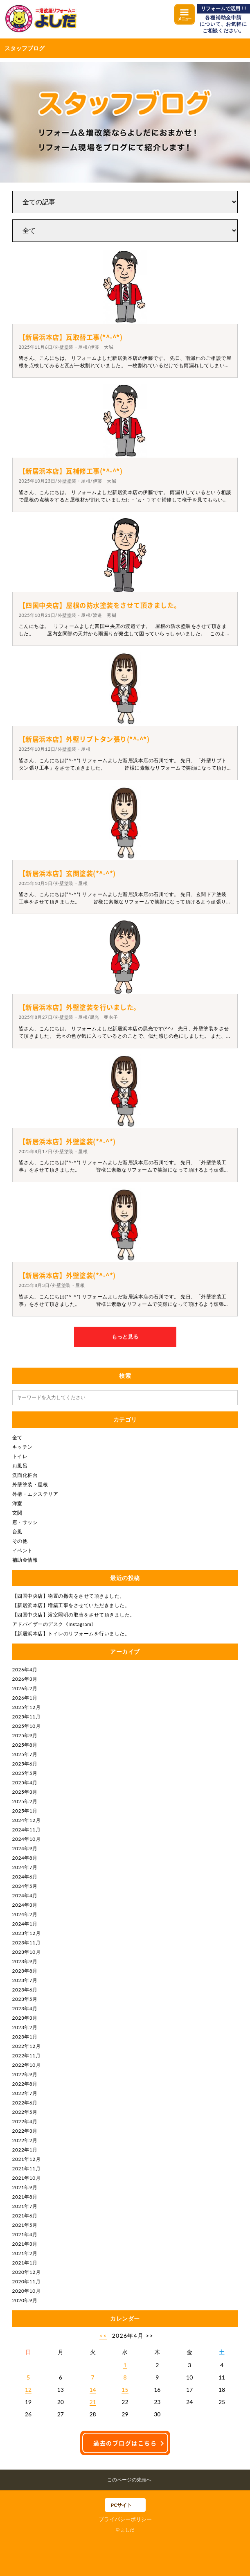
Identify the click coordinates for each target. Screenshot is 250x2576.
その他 (20, 1541)
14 (93, 2389)
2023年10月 (26, 1952)
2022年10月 (26, 2065)
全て (17, 1437)
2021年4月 (25, 2234)
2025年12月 (26, 1707)
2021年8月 (25, 2197)
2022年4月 (25, 2121)
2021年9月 (25, 2187)
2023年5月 (25, 1999)
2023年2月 (25, 2027)
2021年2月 (25, 2253)
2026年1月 (25, 1698)
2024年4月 (25, 1895)
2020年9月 (25, 2300)
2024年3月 (25, 1905)
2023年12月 (26, 1933)
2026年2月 (25, 1688)
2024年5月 (25, 1886)
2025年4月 (25, 1782)
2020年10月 (26, 2291)
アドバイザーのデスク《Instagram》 (54, 1624)
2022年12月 (26, 2046)
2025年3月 (25, 1792)
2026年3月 (25, 1679)
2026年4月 (25, 1669)
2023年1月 (25, 2037)
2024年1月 (25, 1924)
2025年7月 (25, 1754)
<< (103, 2335)
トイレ (20, 1456)
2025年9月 (25, 1735)
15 (125, 2389)
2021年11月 (26, 2168)
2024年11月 (26, 1829)
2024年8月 (25, 1858)
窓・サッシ (25, 1522)
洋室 (17, 1503)
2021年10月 (26, 2178)
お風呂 (20, 1466)
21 (93, 2401)
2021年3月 (25, 2244)
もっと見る (125, 1336)
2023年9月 (25, 1961)
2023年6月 (25, 1990)
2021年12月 (26, 2159)
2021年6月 (25, 2216)
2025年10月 (26, 1726)
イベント (22, 1550)
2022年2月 (25, 2140)
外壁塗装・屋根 (30, 1484)
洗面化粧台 (25, 1475)
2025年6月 (25, 1764)
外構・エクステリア (35, 1494)
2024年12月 (26, 1820)
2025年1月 (25, 1811)
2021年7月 (25, 2206)
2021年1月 (25, 2263)
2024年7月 (25, 1867)
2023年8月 (25, 1971)
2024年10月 (26, 1839)
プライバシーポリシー (125, 2519)
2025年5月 (25, 1773)
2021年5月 (25, 2225)
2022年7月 (25, 2093)
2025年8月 (25, 1745)
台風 (17, 1531)
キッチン (22, 1447)
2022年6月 (25, 2103)
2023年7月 (25, 1980)
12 (28, 2389)
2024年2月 (25, 1914)
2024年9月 (25, 1848)
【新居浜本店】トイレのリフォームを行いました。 (71, 1633)
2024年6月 (25, 1877)
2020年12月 (26, 2272)
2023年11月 (26, 1942)
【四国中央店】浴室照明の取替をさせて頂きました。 (73, 1615)
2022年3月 (25, 2131)
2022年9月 (25, 2074)
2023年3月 (25, 2018)
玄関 (17, 1513)
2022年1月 (25, 2150)
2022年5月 (25, 2112)
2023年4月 (25, 2008)
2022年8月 (25, 2084)
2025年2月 (25, 1801)
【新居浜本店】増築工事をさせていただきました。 (71, 1605)
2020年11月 (26, 2281)
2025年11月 (26, 1717)
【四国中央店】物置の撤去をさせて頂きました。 (68, 1596)
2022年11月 (26, 2055)
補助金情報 (25, 1560)
